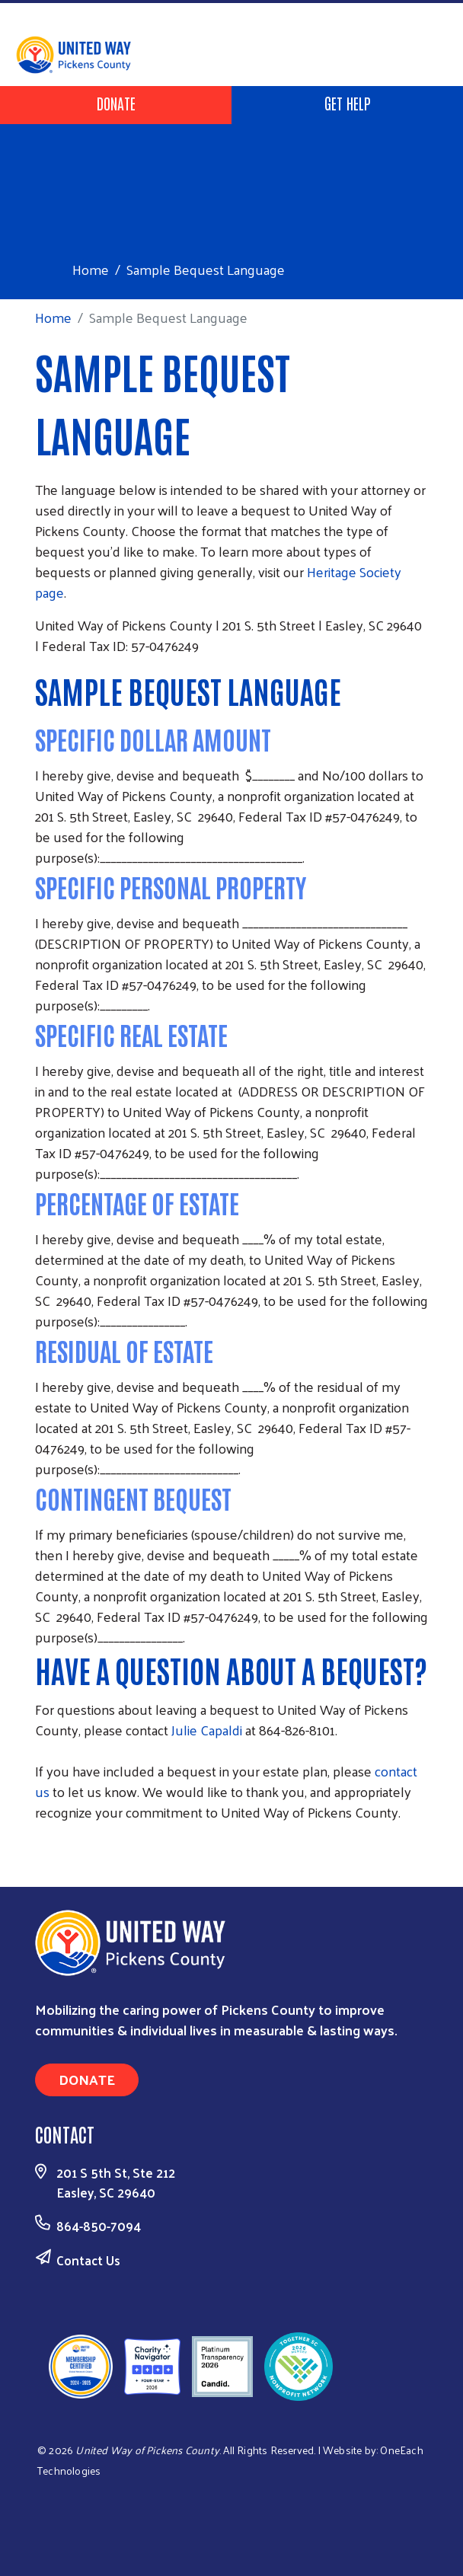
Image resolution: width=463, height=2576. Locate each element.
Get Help (347, 103)
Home (90, 269)
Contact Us (88, 2260)
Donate (116, 103)
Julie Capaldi (208, 1729)
